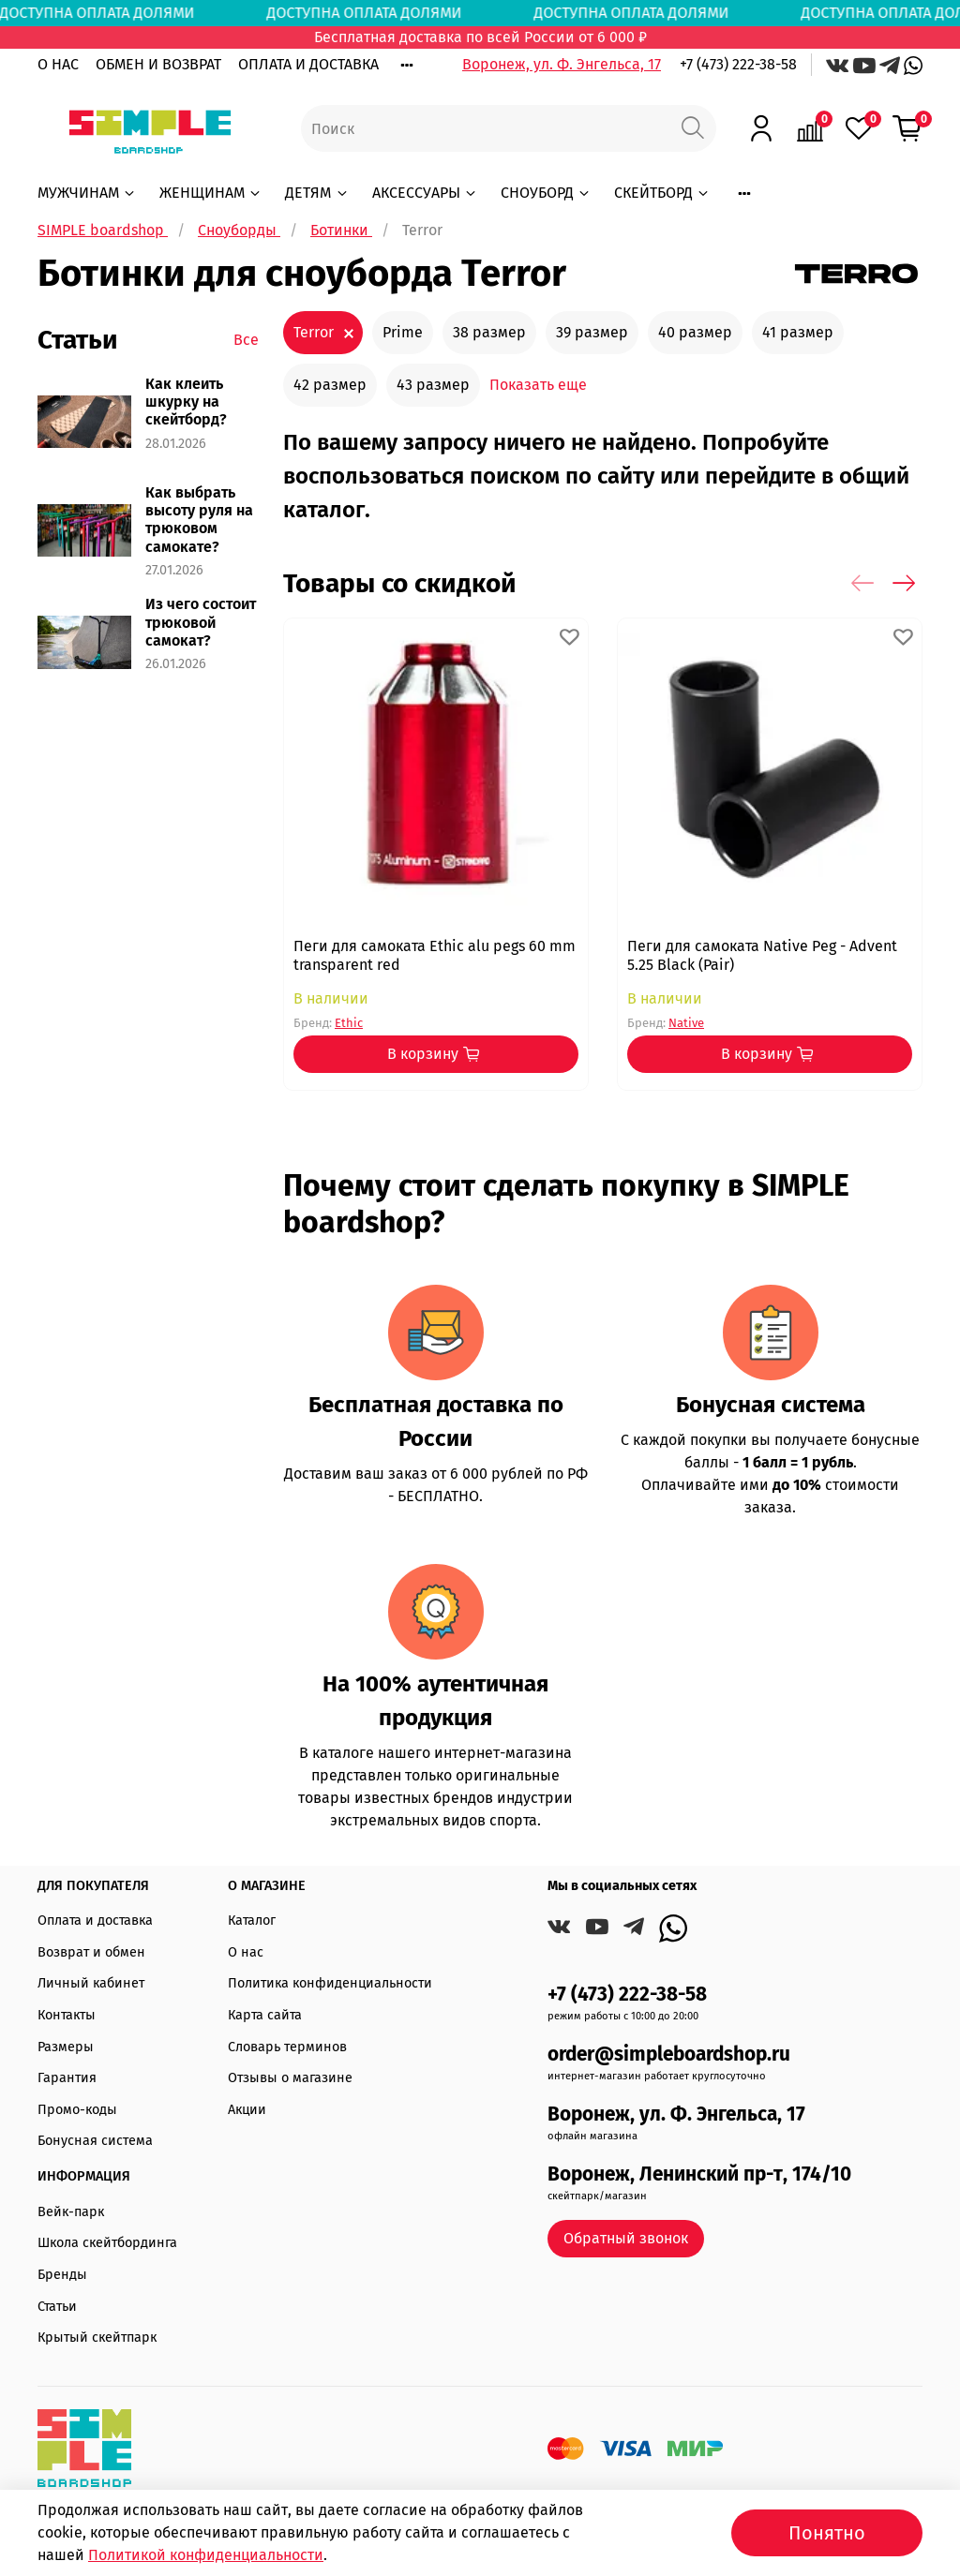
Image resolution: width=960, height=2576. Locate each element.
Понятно (826, 2533)
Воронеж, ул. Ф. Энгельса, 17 (561, 64)
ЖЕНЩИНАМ (210, 192)
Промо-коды (77, 2110)
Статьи (57, 2307)
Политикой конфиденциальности (205, 2555)
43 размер (433, 385)
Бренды (62, 2275)
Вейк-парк (71, 2212)
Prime (402, 332)
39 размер (592, 332)
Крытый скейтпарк (97, 2337)
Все (246, 340)
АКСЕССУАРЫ (425, 192)
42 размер (330, 385)
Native (686, 1023)
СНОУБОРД (546, 192)
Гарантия (67, 2078)
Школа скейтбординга (107, 2243)
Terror (313, 332)
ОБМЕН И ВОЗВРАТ (158, 64)
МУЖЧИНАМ (87, 192)
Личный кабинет (91, 1983)
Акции (247, 2110)
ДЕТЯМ (317, 192)
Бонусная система (95, 2141)
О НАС (58, 64)
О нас (245, 1952)
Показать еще (538, 385)
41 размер (797, 332)
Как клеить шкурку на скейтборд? (186, 401)
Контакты (67, 2015)
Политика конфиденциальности (330, 1983)
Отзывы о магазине (290, 2078)
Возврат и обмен (91, 1952)
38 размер (489, 332)
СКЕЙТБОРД (662, 192)
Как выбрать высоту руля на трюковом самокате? (199, 520)
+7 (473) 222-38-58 (738, 64)
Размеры (66, 2047)
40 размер (695, 332)
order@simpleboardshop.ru (669, 2054)
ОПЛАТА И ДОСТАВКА (308, 64)
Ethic (349, 1023)
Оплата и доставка (95, 1920)
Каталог (252, 1920)
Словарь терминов (287, 2047)
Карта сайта (265, 2015)
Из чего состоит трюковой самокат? (200, 621)
